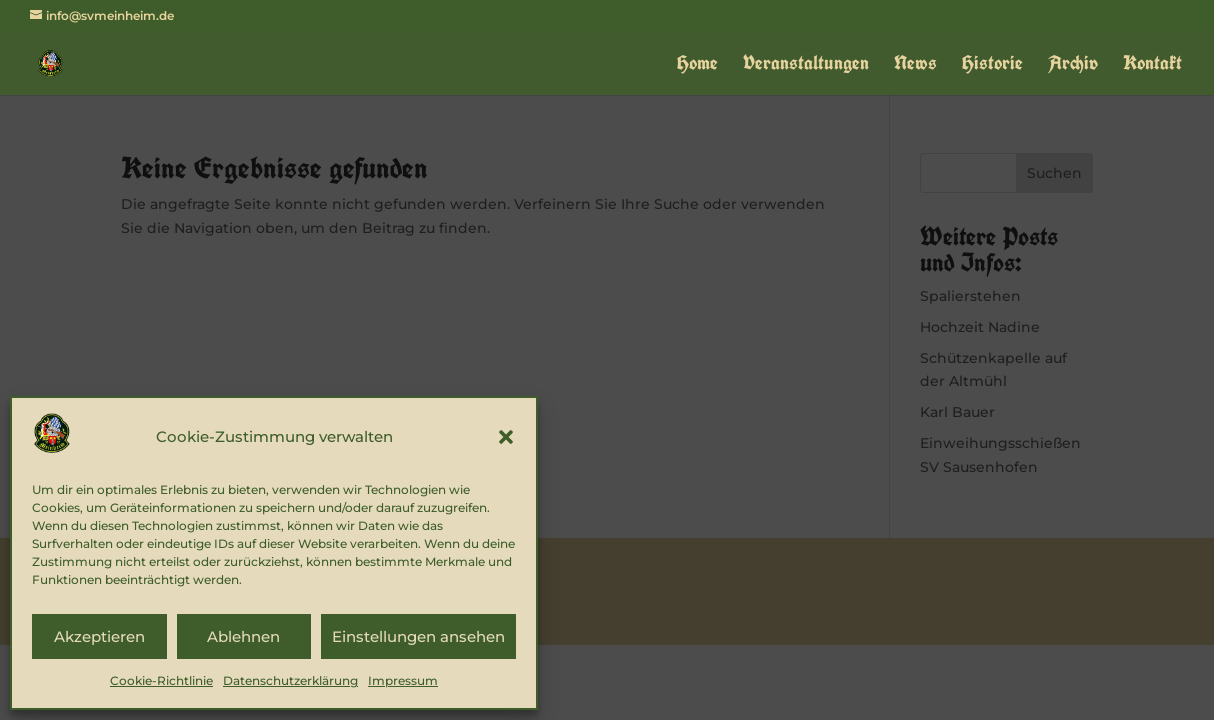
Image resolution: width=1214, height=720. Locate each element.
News (915, 66)
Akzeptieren (99, 636)
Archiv (1073, 66)
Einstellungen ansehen (418, 636)
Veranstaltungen (806, 66)
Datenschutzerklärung (290, 680)
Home (697, 66)
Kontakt (1152, 66)
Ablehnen (243, 636)
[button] (506, 437)
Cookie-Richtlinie (161, 680)
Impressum (403, 680)
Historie (992, 66)
